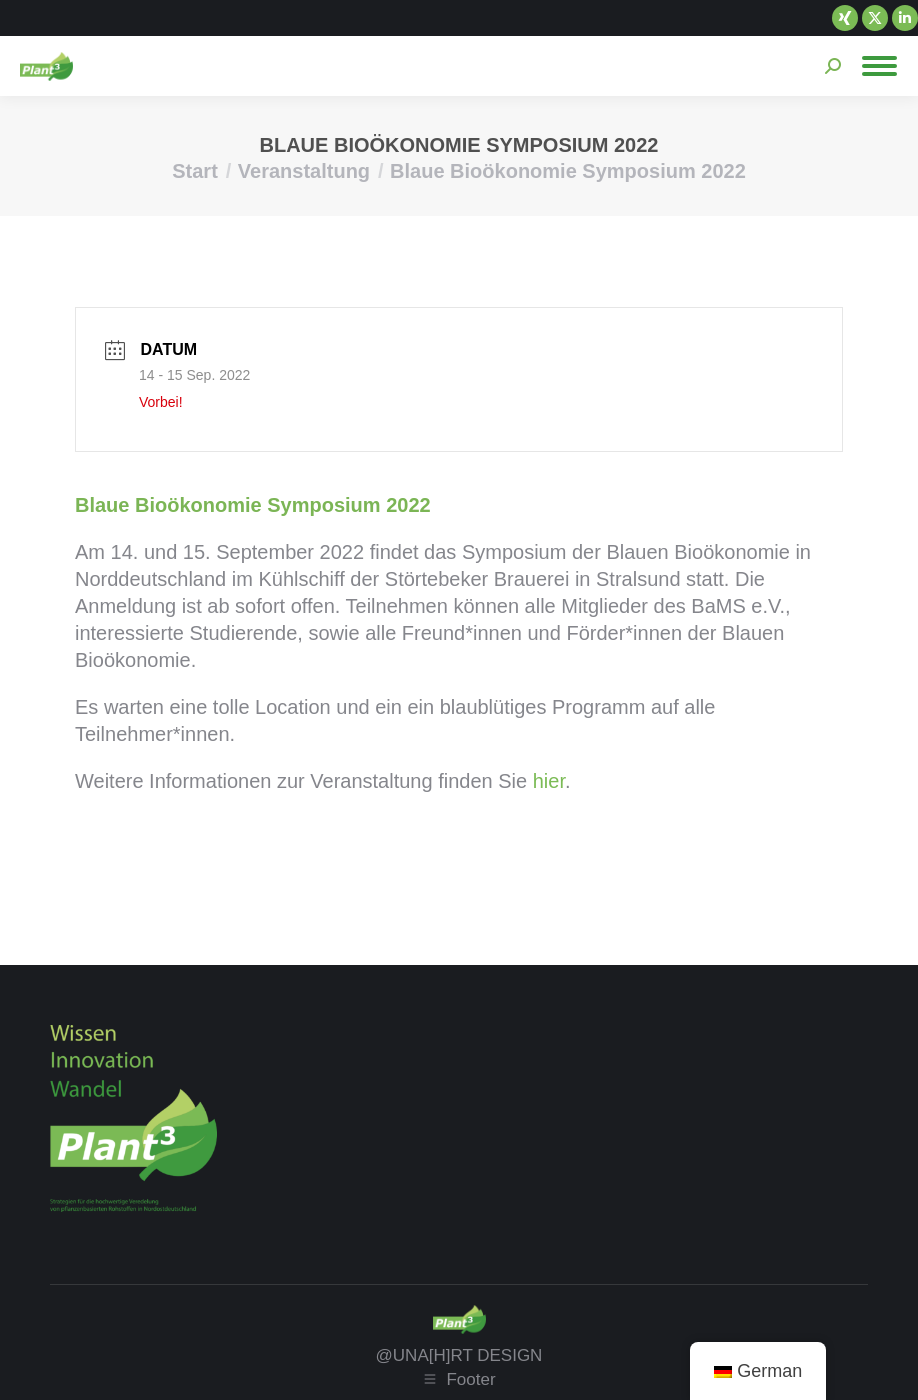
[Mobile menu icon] (879, 66)
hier (549, 781)
